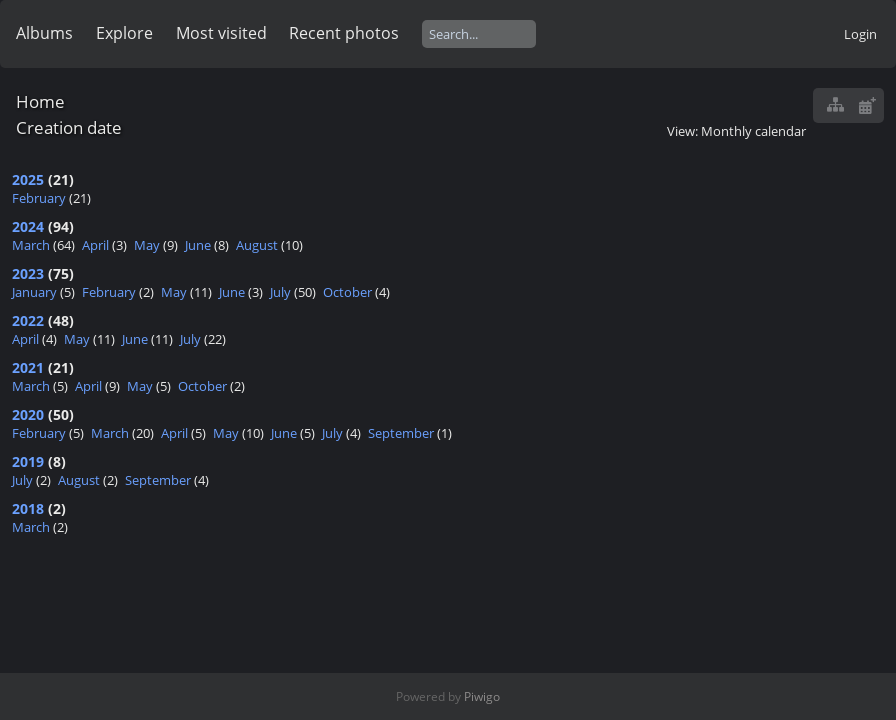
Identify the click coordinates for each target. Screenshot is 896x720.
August (257, 245)
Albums (44, 33)
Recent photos (344, 33)
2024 (28, 226)
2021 (28, 367)
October (347, 292)
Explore (124, 33)
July (280, 292)
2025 (28, 179)
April (95, 245)
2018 (28, 508)
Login (860, 34)
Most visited (221, 33)
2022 (28, 320)
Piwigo (482, 696)
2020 (28, 414)
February (39, 198)
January (34, 292)
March (31, 245)
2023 (28, 273)
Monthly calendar (753, 131)
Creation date (69, 127)
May (147, 245)
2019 (28, 461)
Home (40, 101)
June (198, 245)
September (401, 433)
